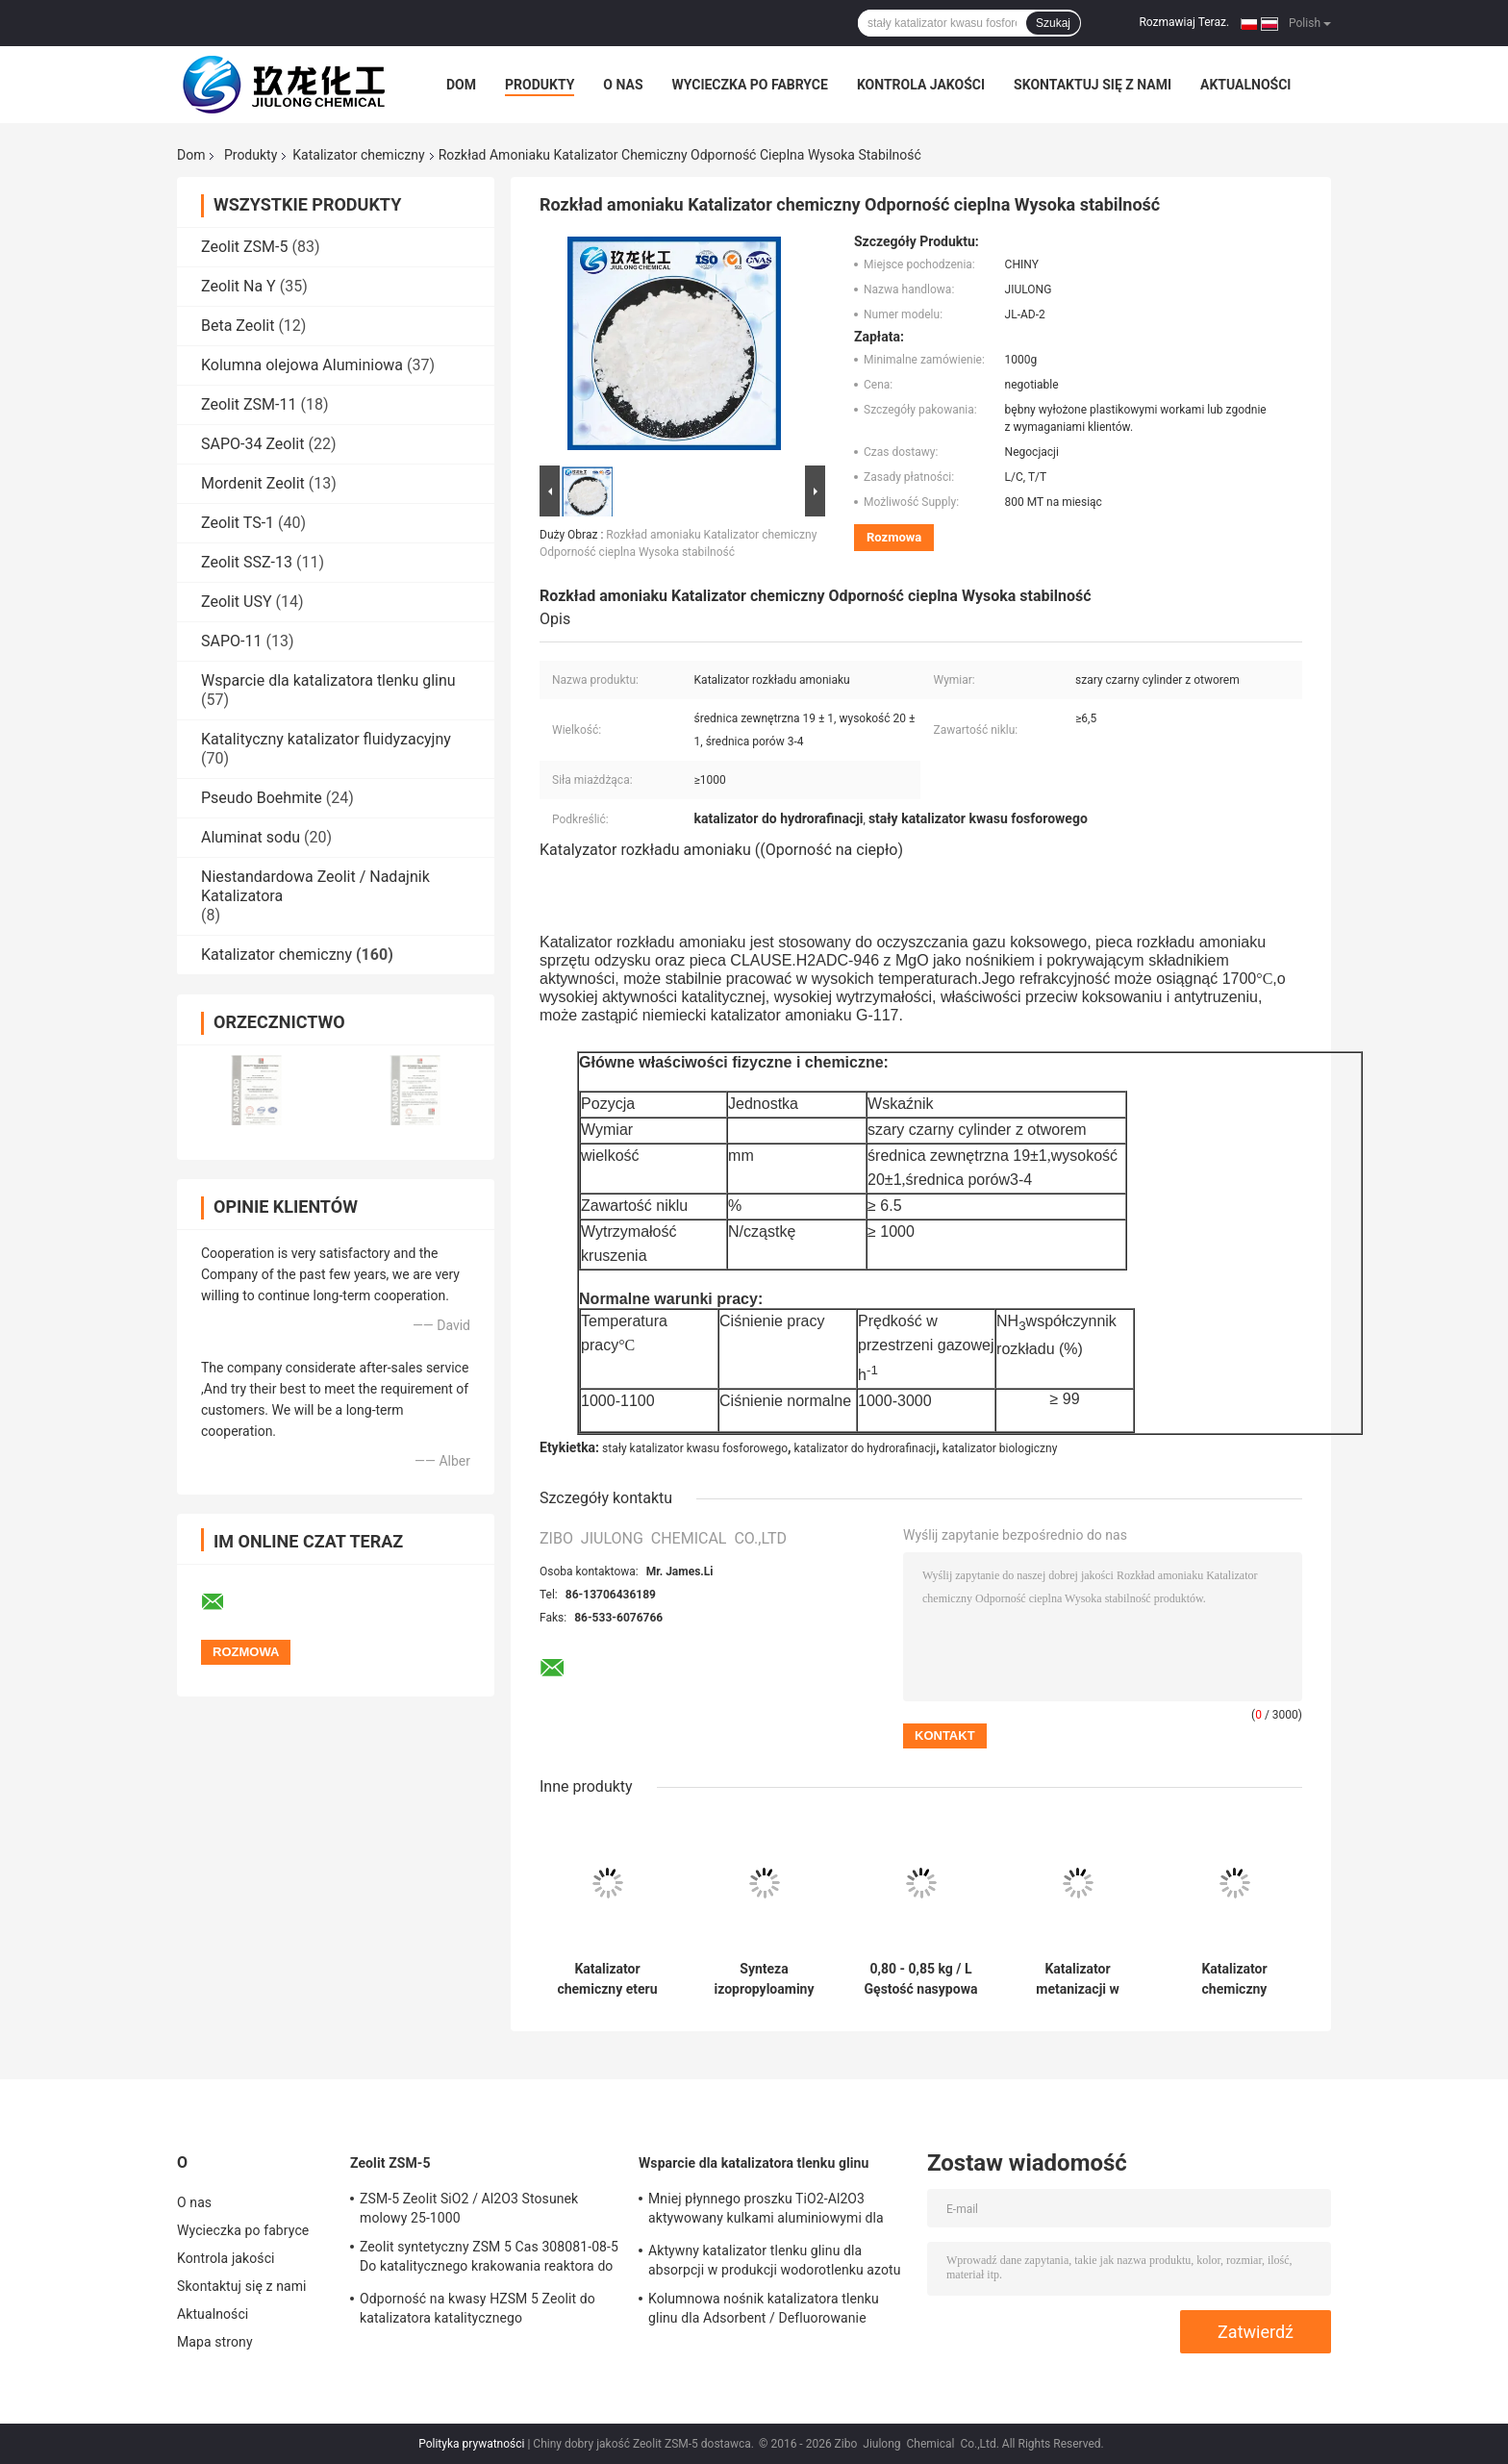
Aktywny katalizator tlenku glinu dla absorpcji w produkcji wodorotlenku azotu (774, 2260)
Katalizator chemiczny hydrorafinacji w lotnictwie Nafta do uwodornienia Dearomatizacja (1234, 1979)
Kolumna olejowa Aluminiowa (302, 365)
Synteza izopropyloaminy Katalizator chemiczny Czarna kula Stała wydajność (764, 1979)
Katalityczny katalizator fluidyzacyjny (326, 739)
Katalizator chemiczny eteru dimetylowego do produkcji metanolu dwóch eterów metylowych (608, 1979)
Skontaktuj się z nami (1092, 84)
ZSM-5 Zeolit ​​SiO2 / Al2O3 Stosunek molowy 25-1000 (469, 2208)
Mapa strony (215, 2342)
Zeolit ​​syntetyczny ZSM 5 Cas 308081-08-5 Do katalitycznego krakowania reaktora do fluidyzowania (489, 2259)
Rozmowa (894, 537)
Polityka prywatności (471, 2444)
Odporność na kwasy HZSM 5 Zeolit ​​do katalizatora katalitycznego (477, 2308)
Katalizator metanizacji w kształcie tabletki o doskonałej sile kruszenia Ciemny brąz (1077, 1979)
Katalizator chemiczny (358, 155)
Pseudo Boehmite (261, 798)
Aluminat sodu (250, 837)
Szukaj (1053, 23)
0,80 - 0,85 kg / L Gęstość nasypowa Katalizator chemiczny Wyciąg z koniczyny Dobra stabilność (921, 1979)
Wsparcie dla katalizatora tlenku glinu (328, 680)
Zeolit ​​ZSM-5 (244, 247)
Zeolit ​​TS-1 (237, 523)
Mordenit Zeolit (253, 483)
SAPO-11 (231, 641)
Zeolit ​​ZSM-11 (248, 404)
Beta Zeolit (237, 325)
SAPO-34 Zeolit (252, 444)
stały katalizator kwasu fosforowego (695, 1448)
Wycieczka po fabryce (750, 84)
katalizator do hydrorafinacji (865, 1448)
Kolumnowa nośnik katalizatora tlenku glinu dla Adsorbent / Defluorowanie (763, 2308)
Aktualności (1245, 84)
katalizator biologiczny (1000, 1448)
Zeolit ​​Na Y (238, 286)
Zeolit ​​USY (236, 601)
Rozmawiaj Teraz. (1184, 22)
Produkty (539, 84)
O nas (622, 84)
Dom (461, 84)
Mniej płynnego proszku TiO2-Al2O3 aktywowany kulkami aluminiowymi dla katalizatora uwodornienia (766, 2211)
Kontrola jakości (921, 84)
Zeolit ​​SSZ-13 (246, 562)
